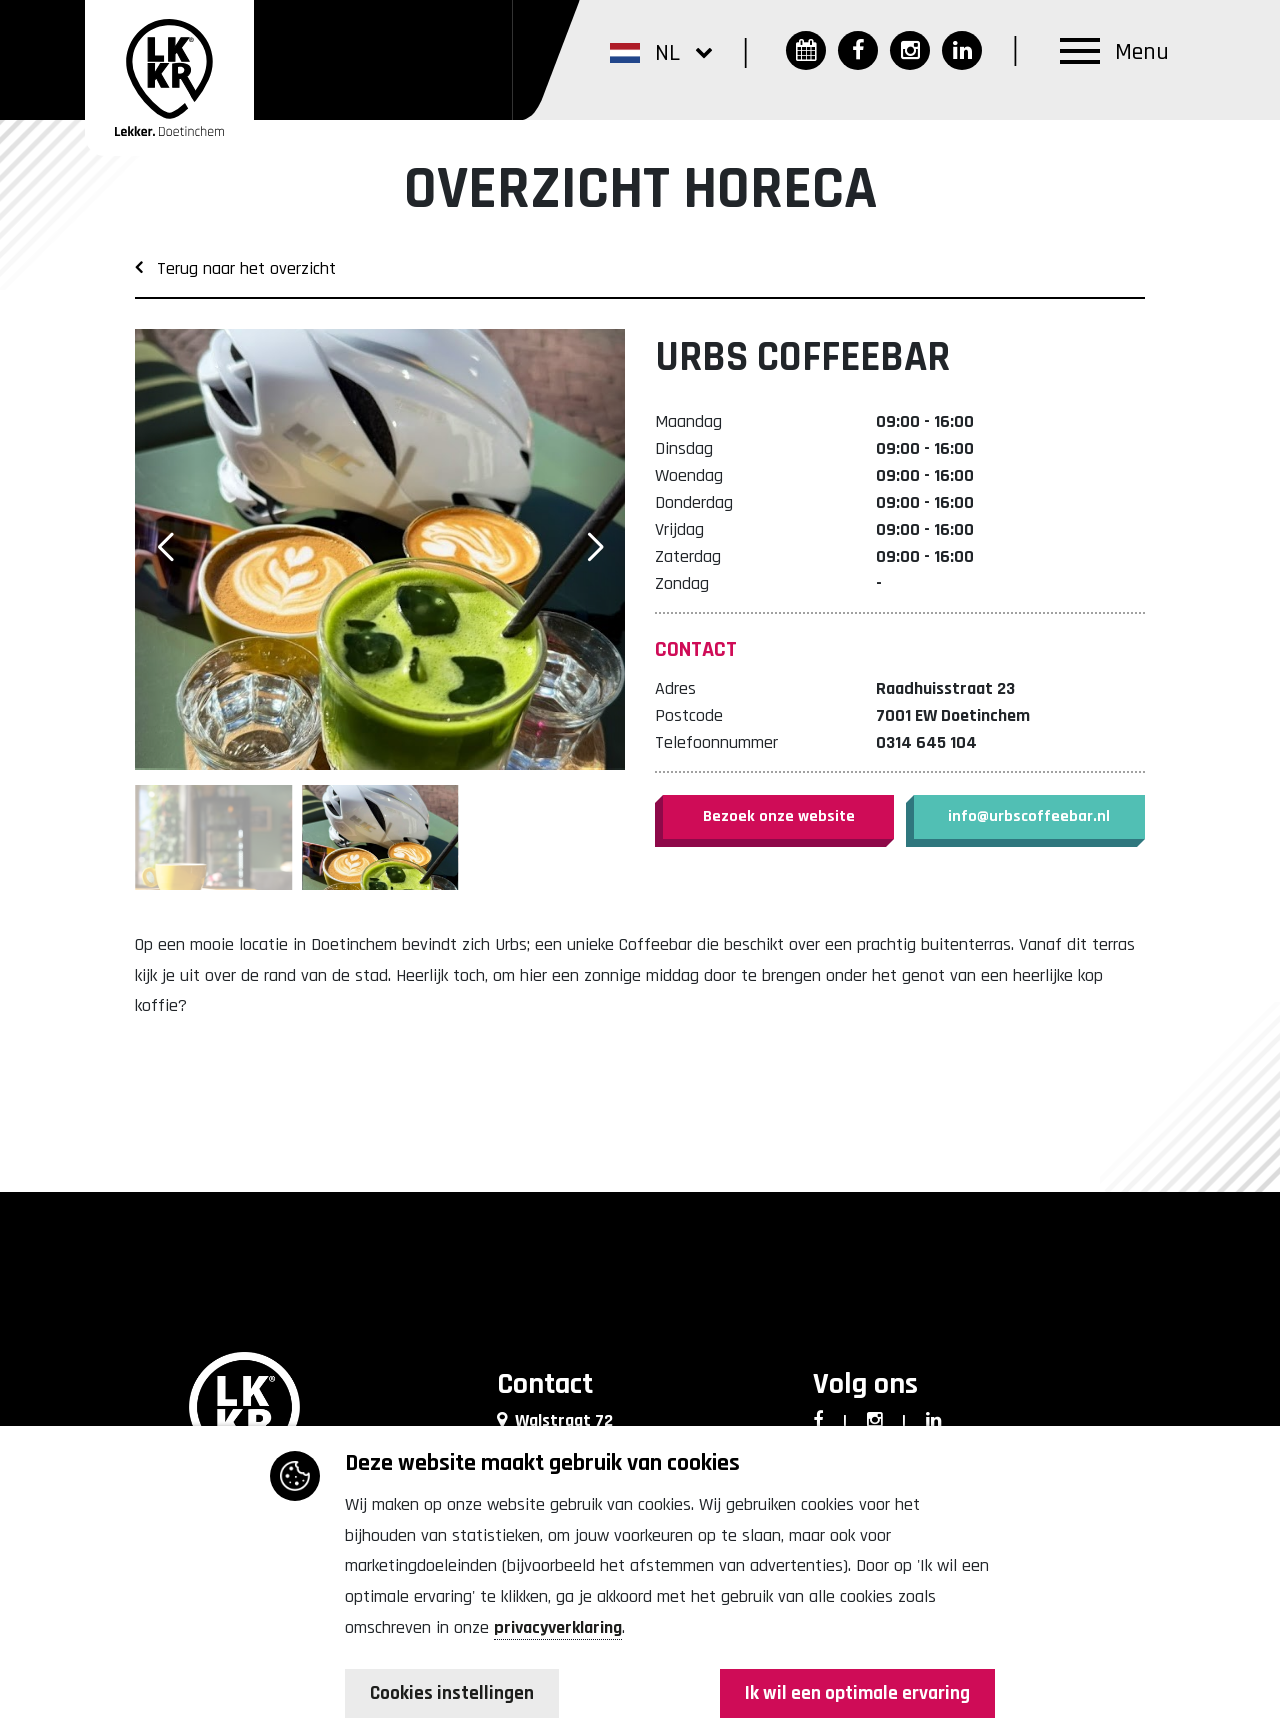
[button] (660, 52)
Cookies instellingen (454, 1694)
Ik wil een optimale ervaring (854, 1694)
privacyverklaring (558, 1627)
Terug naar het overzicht (235, 268)
